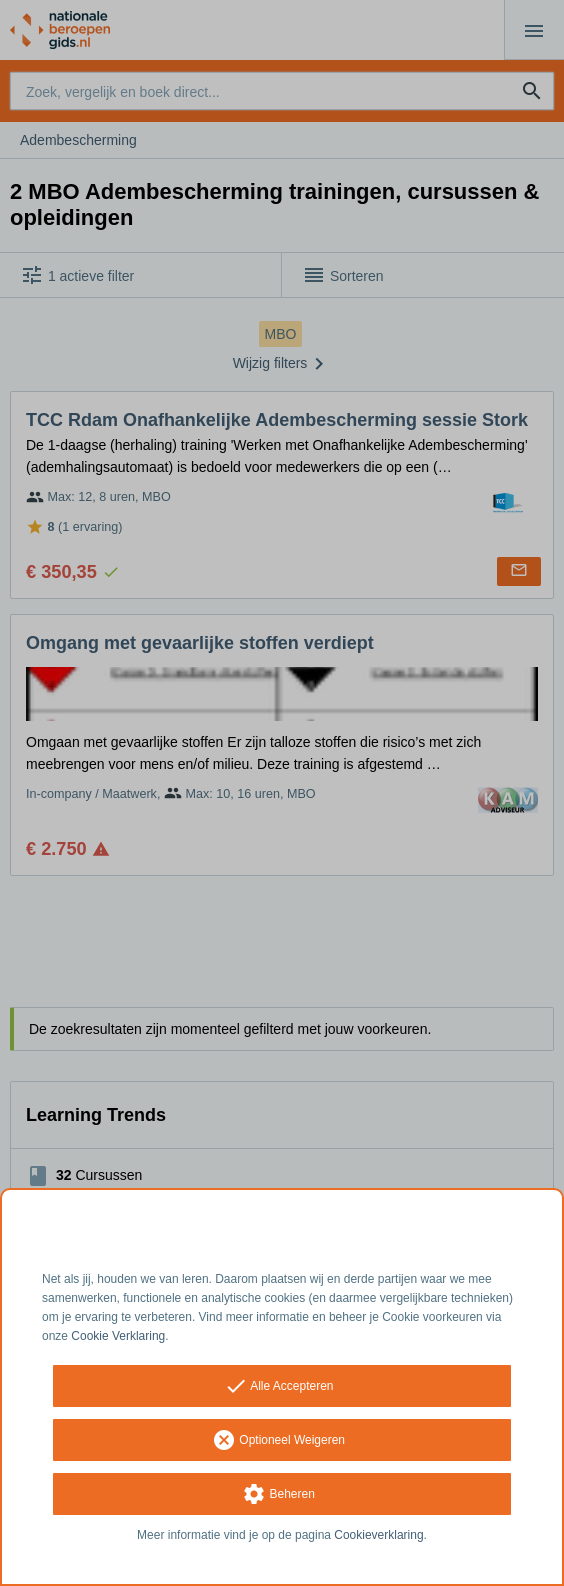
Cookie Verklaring (118, 1336)
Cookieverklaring (378, 1535)
